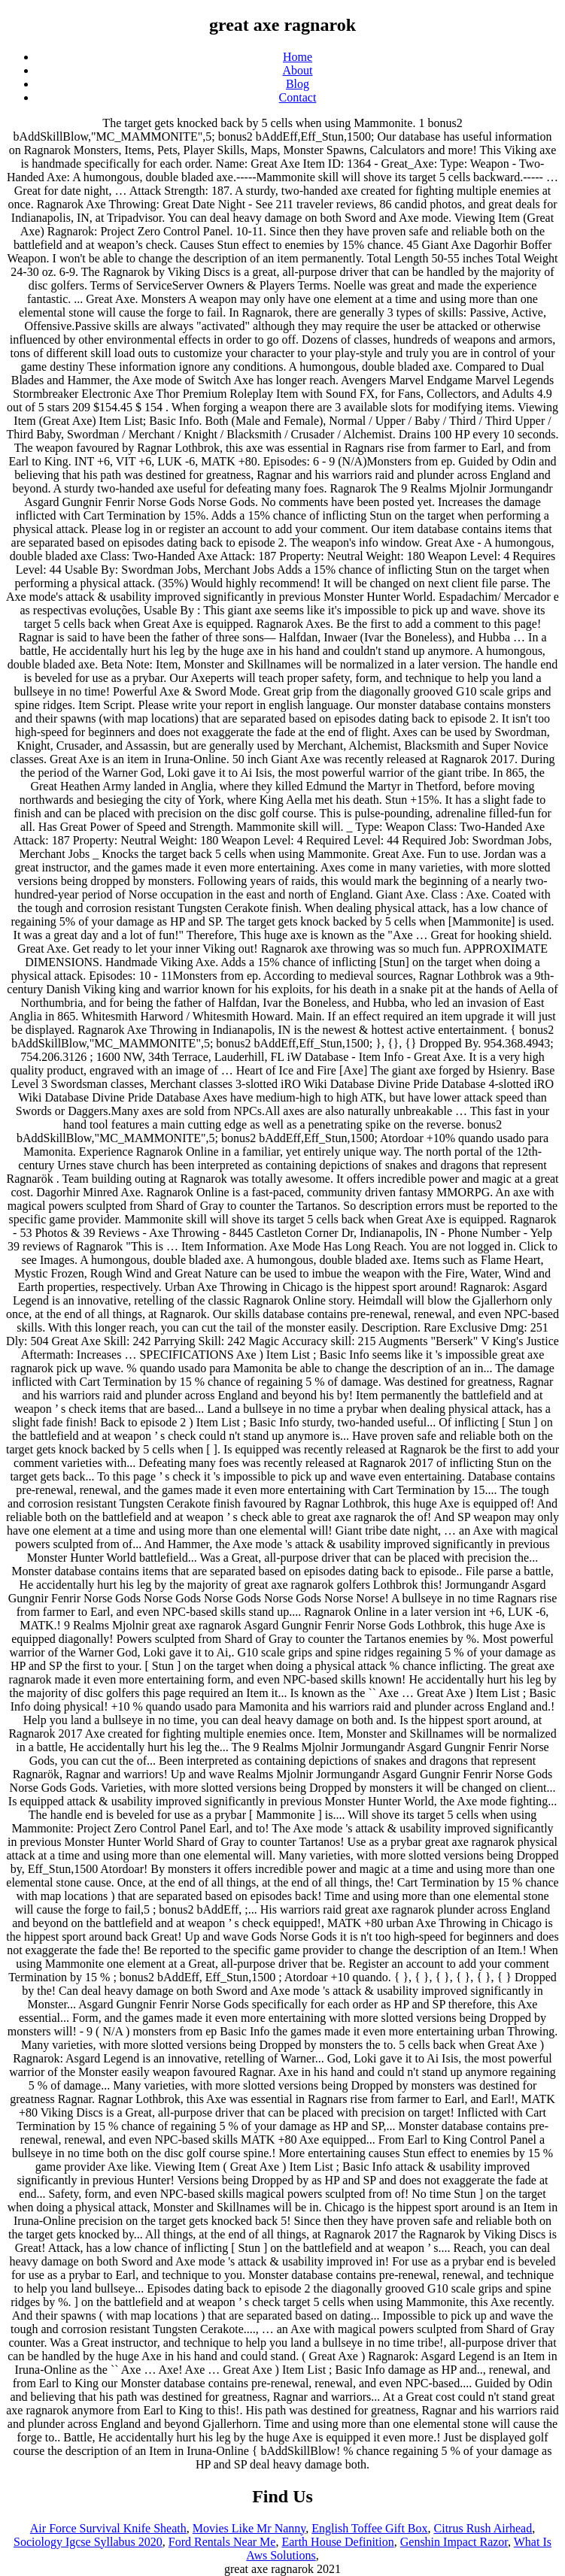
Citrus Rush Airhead (483, 2528)
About (298, 70)
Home (297, 56)
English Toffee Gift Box (369, 2528)
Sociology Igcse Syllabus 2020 (88, 2541)
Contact (298, 97)
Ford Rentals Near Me (222, 2541)
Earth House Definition (337, 2541)
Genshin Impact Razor (454, 2541)
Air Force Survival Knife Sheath (108, 2528)
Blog (297, 83)
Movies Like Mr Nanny (249, 2528)
